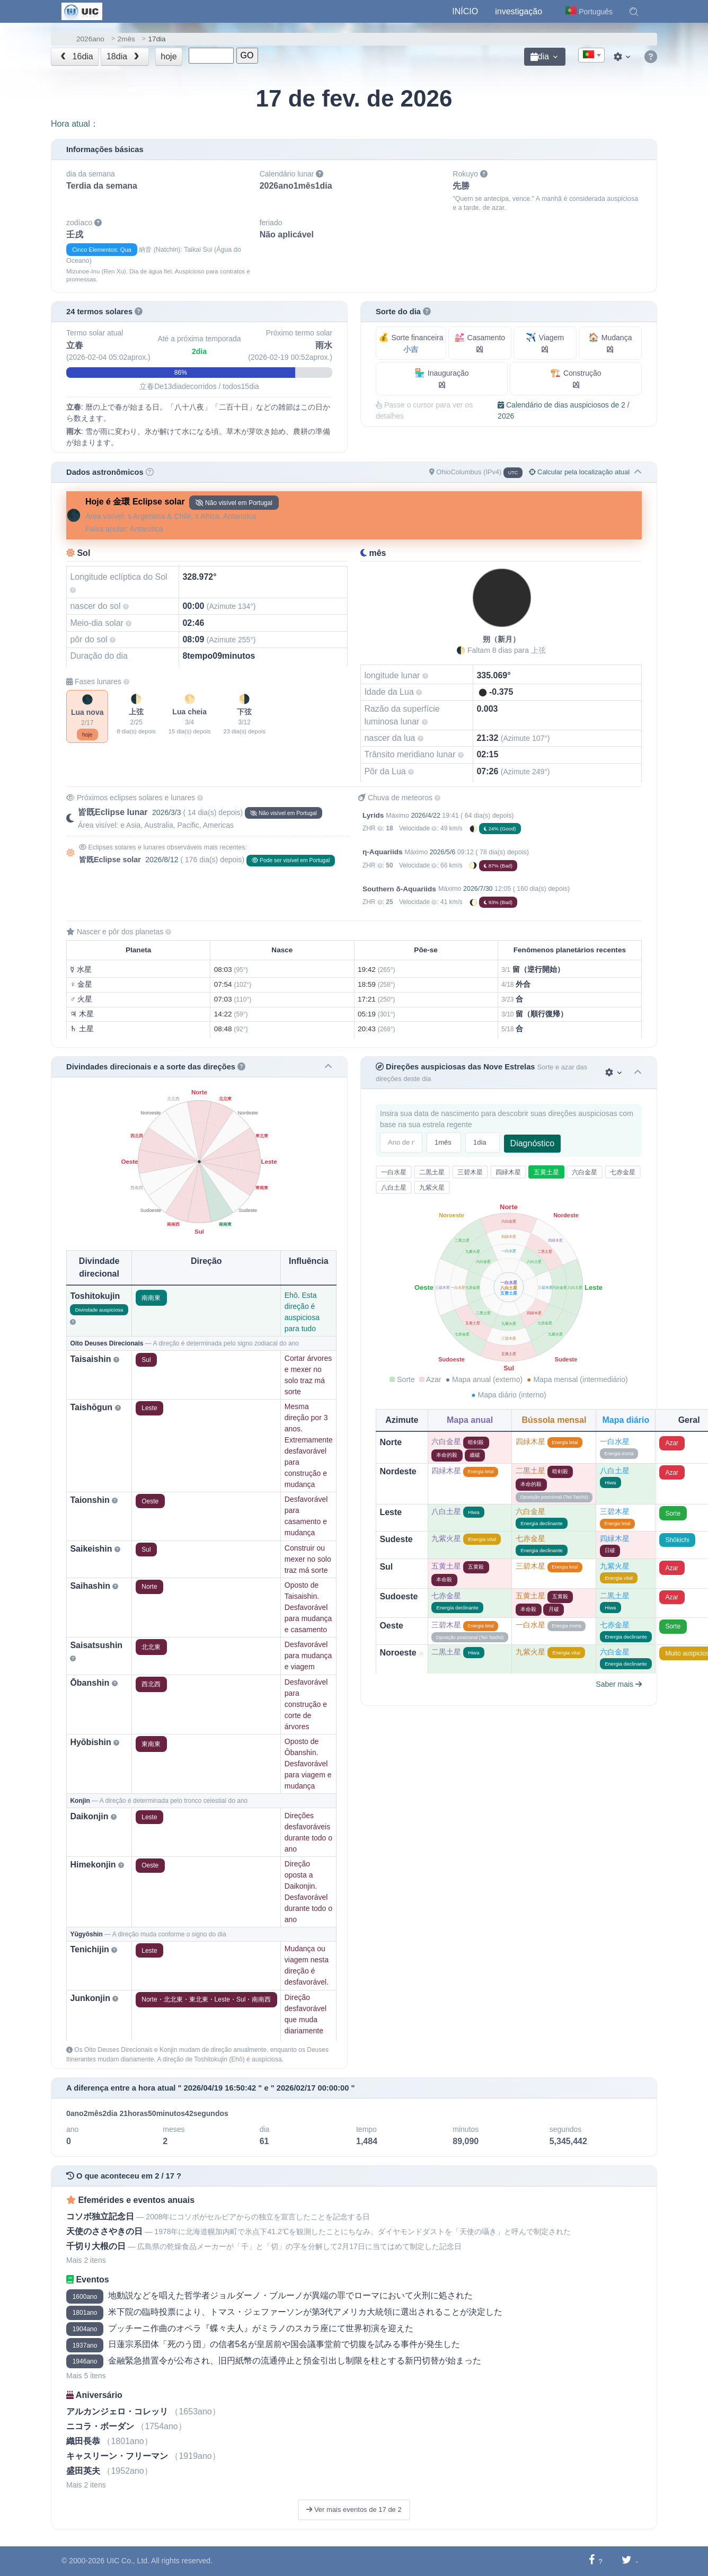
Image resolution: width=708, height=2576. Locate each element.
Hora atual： (75, 123)
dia (539, 56)
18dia (124, 56)
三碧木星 (470, 1172)
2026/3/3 (166, 812)
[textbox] (591, 55)
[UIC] (81, 10)
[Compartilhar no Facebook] (592, 2560)
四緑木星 (508, 1172)
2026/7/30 (477, 888)
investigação (518, 11)
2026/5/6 (443, 852)
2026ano (90, 39)
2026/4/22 (425, 815)
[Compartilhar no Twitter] (627, 2560)
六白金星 (584, 1172)
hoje (168, 56)
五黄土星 (546, 1172)
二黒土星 (432, 1172)
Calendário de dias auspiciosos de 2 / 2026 (564, 410)
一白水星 (393, 1172)
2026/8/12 (161, 859)
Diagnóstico (532, 1143)
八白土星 (393, 1187)
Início (465, 11)
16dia (75, 56)
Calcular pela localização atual (579, 472)
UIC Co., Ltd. (128, 2560)
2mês (126, 39)
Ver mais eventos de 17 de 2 (353, 2509)
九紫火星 (432, 1187)
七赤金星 (622, 1172)
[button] (634, 11)
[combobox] (591, 55)
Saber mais (619, 1684)
